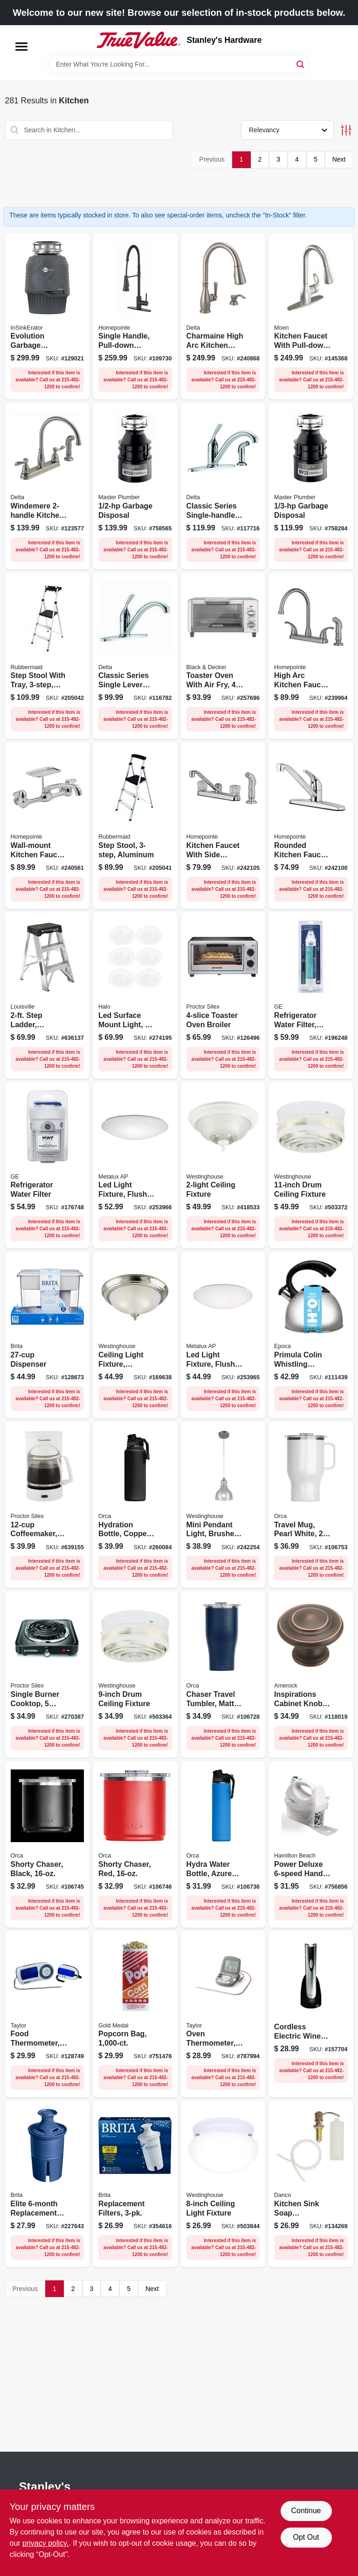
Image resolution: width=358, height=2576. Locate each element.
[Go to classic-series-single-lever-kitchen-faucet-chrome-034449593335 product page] (135, 656)
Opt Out (306, 2537)
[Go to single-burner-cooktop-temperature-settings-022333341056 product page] (47, 1674)
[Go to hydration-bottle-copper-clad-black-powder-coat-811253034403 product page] (135, 1505)
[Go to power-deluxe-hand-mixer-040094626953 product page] (310, 1844)
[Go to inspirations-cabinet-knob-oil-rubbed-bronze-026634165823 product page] (310, 1674)
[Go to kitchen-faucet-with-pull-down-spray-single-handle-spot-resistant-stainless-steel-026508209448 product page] (310, 316)
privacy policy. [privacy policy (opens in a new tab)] (45, 2543)
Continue (306, 2511)
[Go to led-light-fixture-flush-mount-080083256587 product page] (223, 1335)
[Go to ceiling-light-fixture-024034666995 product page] (223, 2184)
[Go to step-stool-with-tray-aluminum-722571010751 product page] (47, 656)
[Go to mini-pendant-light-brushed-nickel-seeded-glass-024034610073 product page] (223, 1505)
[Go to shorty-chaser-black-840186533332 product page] (47, 1844)
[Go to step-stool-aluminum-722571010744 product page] (135, 825)
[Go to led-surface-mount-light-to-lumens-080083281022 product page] (135, 995)
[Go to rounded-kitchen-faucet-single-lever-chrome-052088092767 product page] (310, 825)
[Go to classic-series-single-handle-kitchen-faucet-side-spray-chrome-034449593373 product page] (223, 486)
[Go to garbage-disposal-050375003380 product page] (310, 486)
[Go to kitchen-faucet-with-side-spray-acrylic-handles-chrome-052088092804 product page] (223, 825)
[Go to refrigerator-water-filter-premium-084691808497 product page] (310, 995)
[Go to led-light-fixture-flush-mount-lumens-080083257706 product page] (135, 1165)
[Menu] (21, 47)
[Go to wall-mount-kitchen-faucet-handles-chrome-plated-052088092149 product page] (47, 825)
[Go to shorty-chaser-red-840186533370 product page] (135, 1844)
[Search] (301, 63)
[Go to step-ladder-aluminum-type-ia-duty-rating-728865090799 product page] (47, 995)
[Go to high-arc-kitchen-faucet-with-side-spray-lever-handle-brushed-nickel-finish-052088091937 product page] (310, 656)
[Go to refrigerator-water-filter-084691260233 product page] (47, 1165)
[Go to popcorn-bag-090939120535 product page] (135, 2014)
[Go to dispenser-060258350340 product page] (47, 1335)
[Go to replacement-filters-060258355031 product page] (135, 2184)
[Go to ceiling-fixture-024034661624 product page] (223, 1165)
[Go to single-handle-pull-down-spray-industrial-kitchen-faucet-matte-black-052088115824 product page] (135, 316)
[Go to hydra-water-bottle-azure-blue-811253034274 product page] (223, 1844)
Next (339, 159)
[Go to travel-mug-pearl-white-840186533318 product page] (310, 1505)
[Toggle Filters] (346, 130)
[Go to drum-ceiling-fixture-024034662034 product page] (135, 1674)
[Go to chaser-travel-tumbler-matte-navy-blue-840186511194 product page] (223, 1674)
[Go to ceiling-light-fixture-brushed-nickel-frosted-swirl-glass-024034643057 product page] (135, 1335)
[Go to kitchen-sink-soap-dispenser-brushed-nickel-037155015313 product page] (310, 2184)
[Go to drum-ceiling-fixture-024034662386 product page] (310, 1165)
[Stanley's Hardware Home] (138, 40)
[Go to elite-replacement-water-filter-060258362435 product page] (47, 2184)
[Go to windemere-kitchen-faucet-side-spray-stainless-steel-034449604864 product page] (47, 486)
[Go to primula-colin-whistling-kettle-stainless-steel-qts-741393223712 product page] (310, 1335)
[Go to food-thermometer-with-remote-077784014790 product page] (47, 2014)
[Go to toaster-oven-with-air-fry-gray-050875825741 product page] (223, 656)
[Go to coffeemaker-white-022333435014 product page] (47, 1505)
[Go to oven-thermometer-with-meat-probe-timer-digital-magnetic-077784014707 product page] (223, 2014)
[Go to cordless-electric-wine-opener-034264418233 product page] (310, 2014)
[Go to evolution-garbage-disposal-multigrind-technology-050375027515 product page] (47, 316)
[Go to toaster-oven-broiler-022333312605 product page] (223, 995)
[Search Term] (179, 64)
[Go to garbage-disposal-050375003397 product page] (135, 486)
